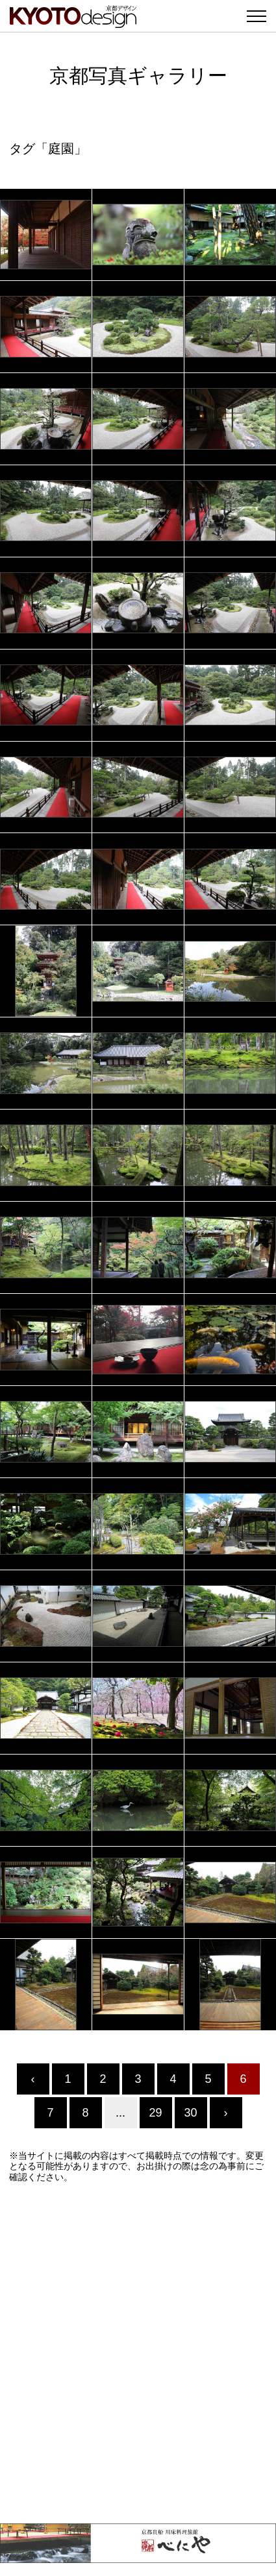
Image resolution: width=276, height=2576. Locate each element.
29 (155, 2112)
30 (190, 2112)
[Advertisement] (138, 2353)
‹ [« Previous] (33, 2078)
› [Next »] (226, 2112)
